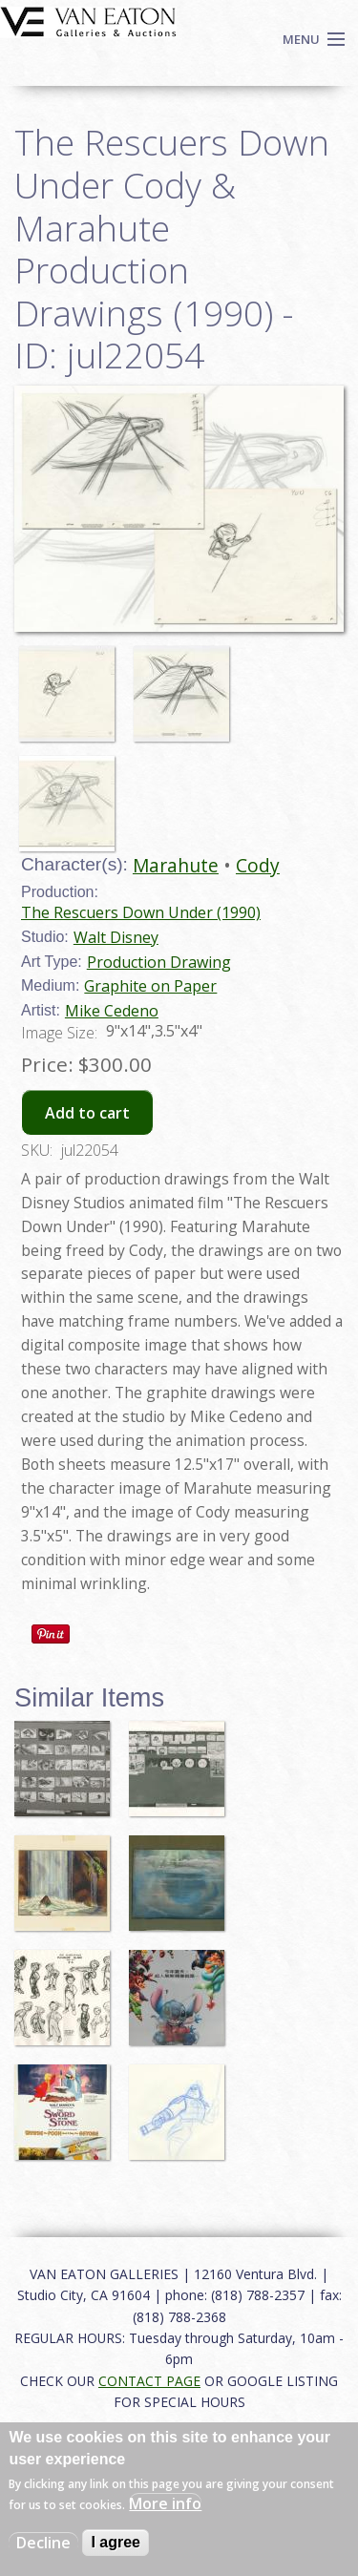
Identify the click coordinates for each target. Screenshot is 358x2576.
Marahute (176, 865)
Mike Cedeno (111, 1010)
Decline (43, 2542)
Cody (258, 865)
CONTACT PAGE (149, 2381)
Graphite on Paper (150, 985)
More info (165, 2503)
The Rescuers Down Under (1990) (141, 912)
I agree (115, 2542)
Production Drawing (159, 962)
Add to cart (87, 1112)
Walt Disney (116, 937)
